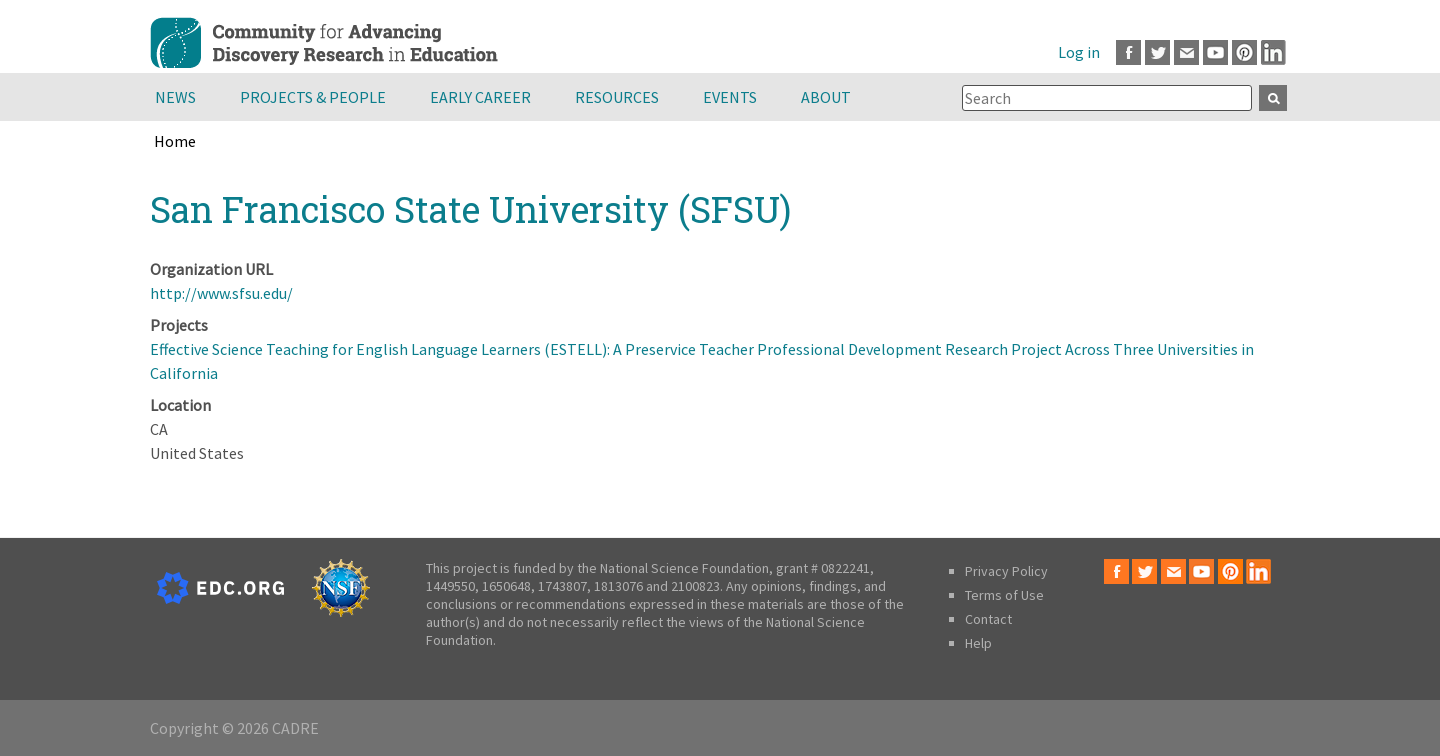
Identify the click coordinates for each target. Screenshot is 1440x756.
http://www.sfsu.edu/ (221, 293)
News (175, 97)
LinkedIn (1273, 52)
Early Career (480, 97)
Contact (988, 619)
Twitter (1157, 52)
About (826, 97)
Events (730, 97)
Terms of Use (1004, 595)
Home (175, 141)
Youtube (1215, 52)
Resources (617, 97)
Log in (1079, 52)
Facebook (1128, 52)
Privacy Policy (1006, 571)
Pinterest (1244, 52)
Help (978, 643)
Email (1186, 52)
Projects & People (313, 97)
